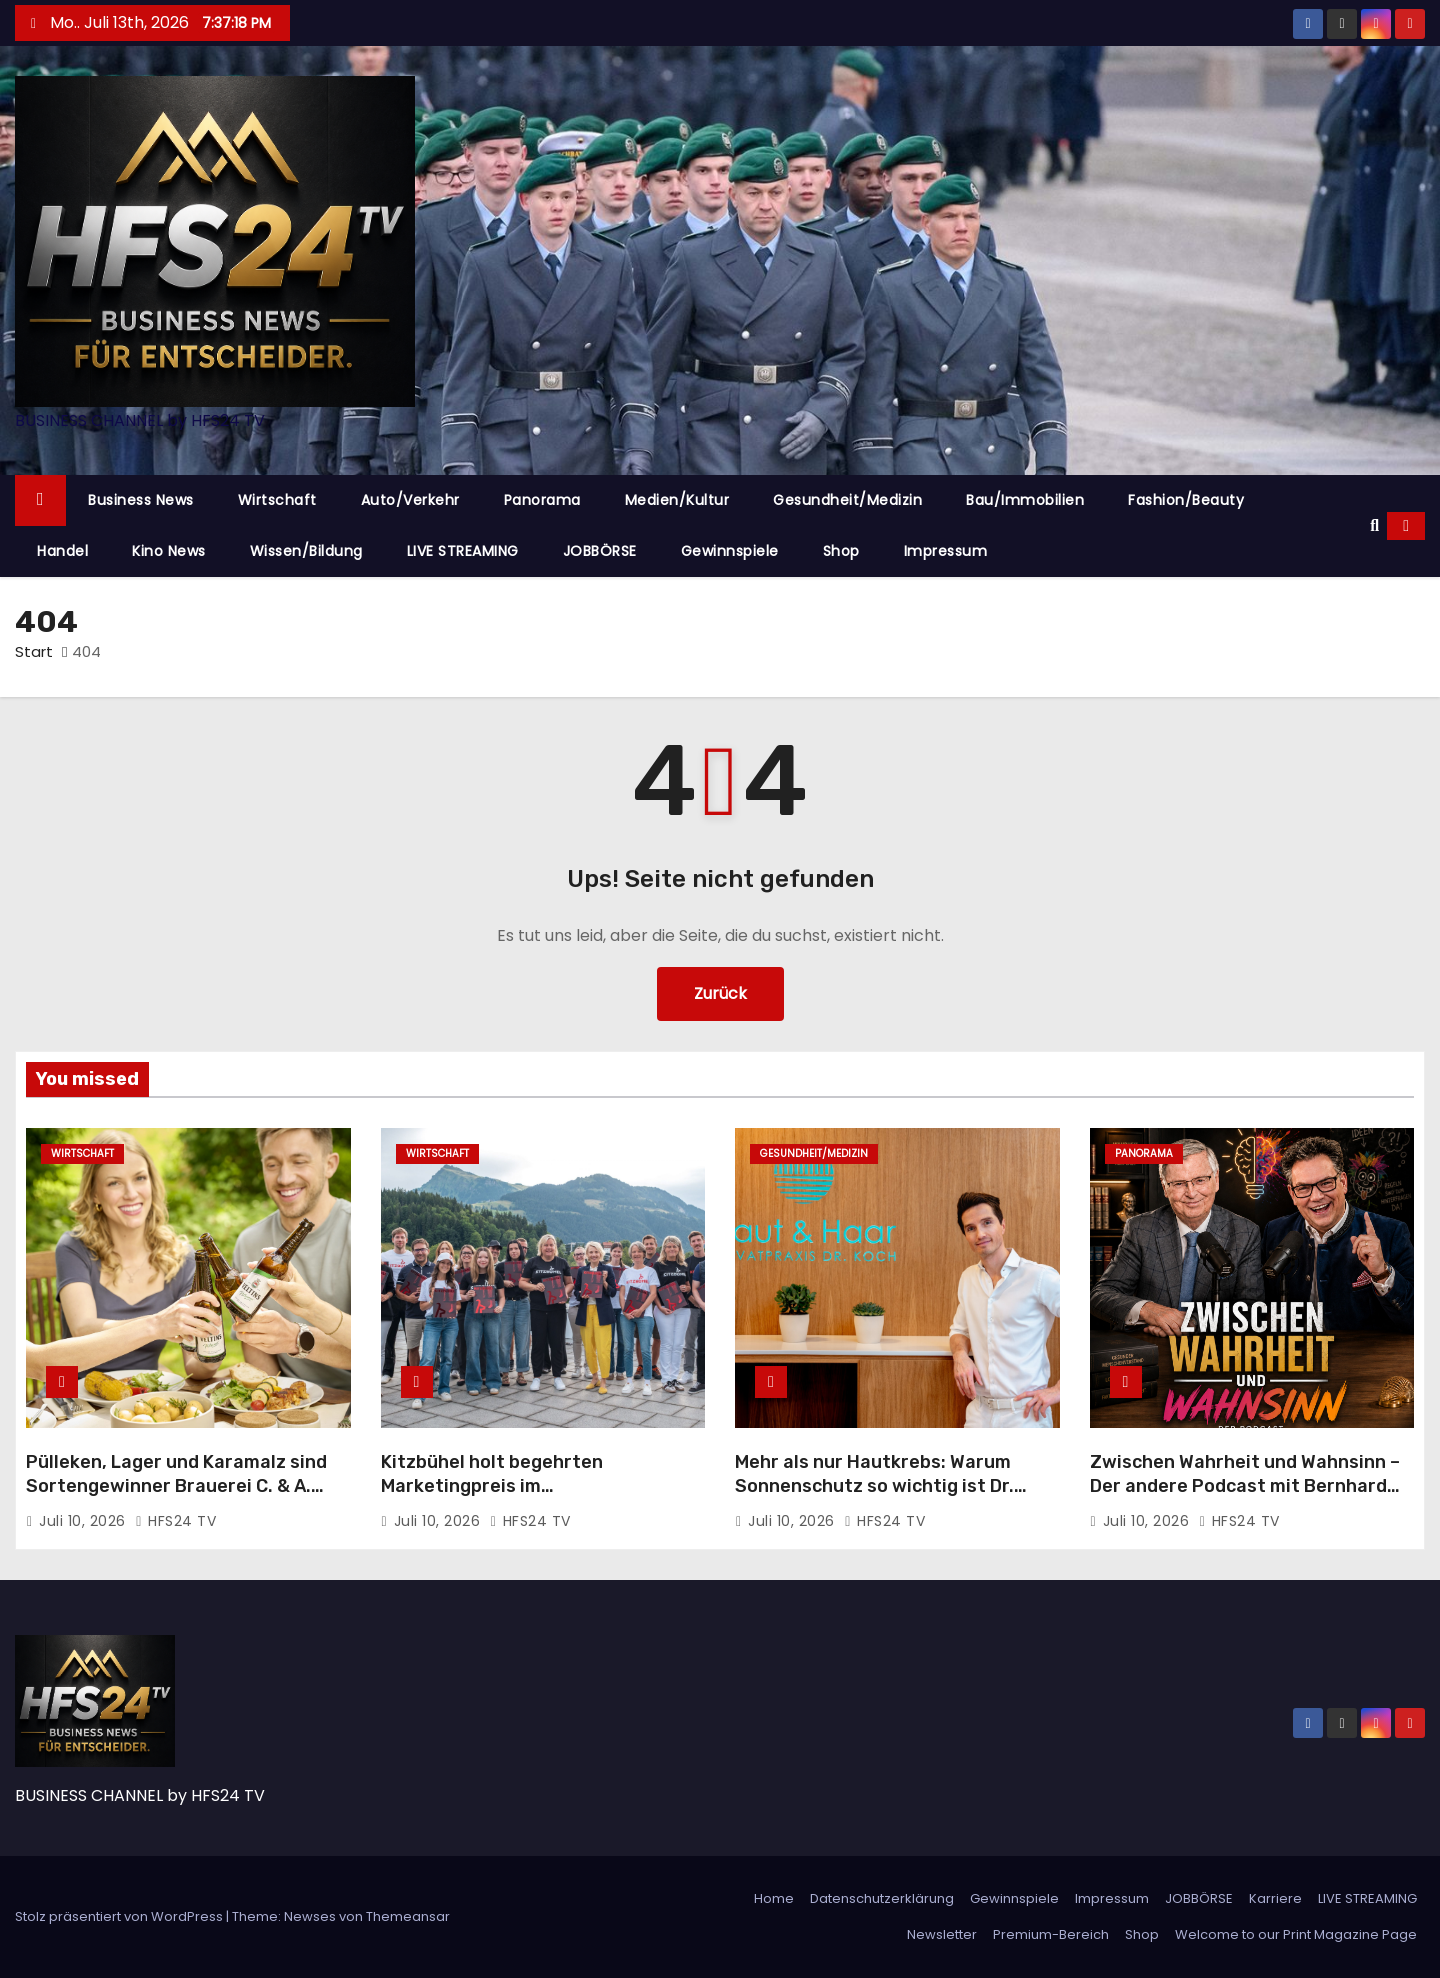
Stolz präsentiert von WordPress (120, 1916)
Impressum (946, 551)
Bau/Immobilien (1025, 500)
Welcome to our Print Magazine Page (1296, 1934)
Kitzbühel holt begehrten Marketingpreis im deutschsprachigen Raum (494, 1486)
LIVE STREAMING (463, 551)
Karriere (1275, 1898)
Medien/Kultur (677, 500)
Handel (62, 551)
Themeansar (408, 1916)
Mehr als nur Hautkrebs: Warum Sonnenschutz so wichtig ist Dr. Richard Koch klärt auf (874, 1486)
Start (34, 651)
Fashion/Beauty (1186, 500)
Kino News (169, 551)
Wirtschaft (277, 500)
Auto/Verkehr (410, 500)
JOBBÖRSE (600, 551)
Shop (841, 551)
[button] (1374, 525)
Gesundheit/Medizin (847, 500)
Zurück (720, 993)
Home (774, 1898)
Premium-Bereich (1051, 1934)
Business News (141, 500)
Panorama (542, 500)
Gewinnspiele (730, 551)
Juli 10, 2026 (84, 1521)
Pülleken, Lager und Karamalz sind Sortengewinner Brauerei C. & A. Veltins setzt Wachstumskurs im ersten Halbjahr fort (176, 1498)
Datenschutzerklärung (882, 1898)
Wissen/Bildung (306, 551)
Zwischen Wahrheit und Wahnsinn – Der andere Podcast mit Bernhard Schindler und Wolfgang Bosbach (1245, 1486)
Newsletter (942, 1934)
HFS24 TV (175, 1521)
